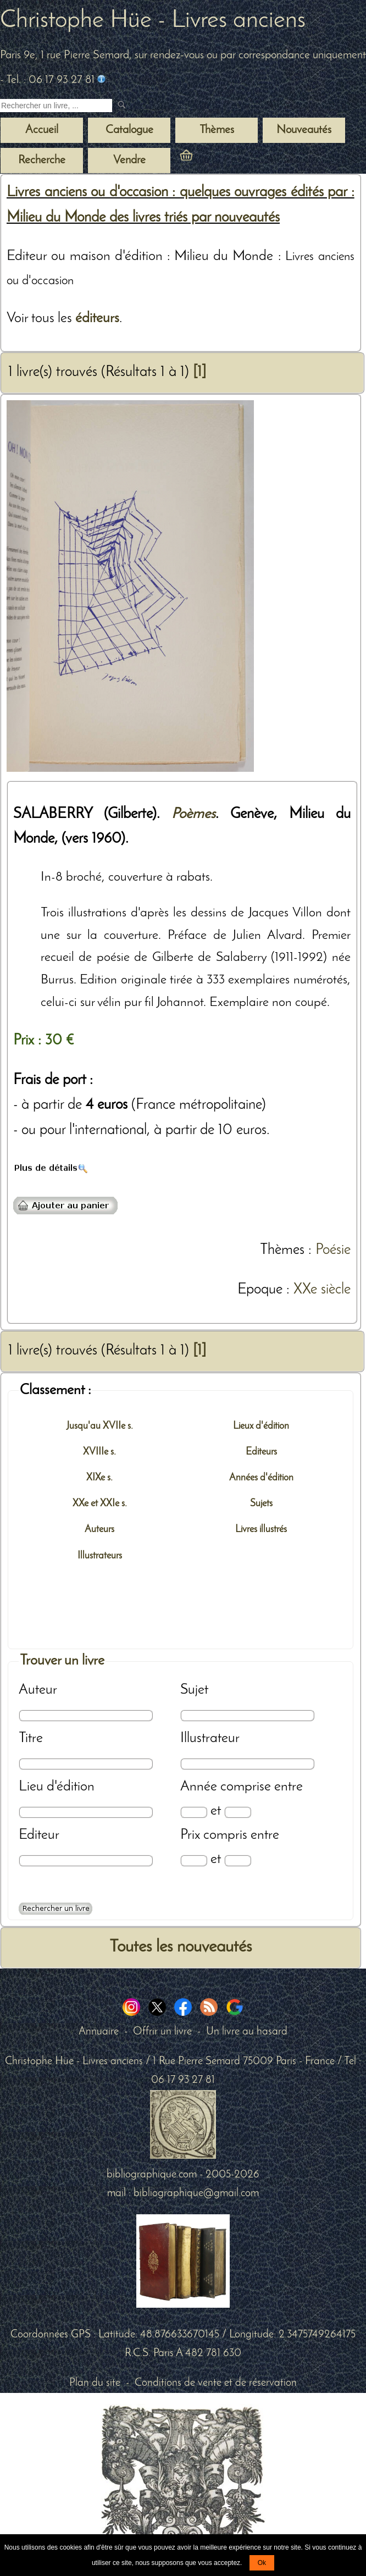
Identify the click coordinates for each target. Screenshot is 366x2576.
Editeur (39, 1835)
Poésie (333, 1250)
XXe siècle (322, 1290)
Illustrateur (210, 1738)
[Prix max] (237, 1860)
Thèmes (282, 1250)
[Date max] (237, 1812)
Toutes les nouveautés (180, 1947)
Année (198, 1787)
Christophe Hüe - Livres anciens (153, 20)
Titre (31, 1738)
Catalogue (129, 130)
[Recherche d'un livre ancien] (56, 105)
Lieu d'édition (57, 1787)
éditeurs (97, 318)
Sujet (194, 1690)
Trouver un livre (62, 1661)
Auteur (38, 1690)
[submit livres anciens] (123, 106)
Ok (262, 2563)
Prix (190, 1835)
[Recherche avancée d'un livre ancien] (55, 1909)
